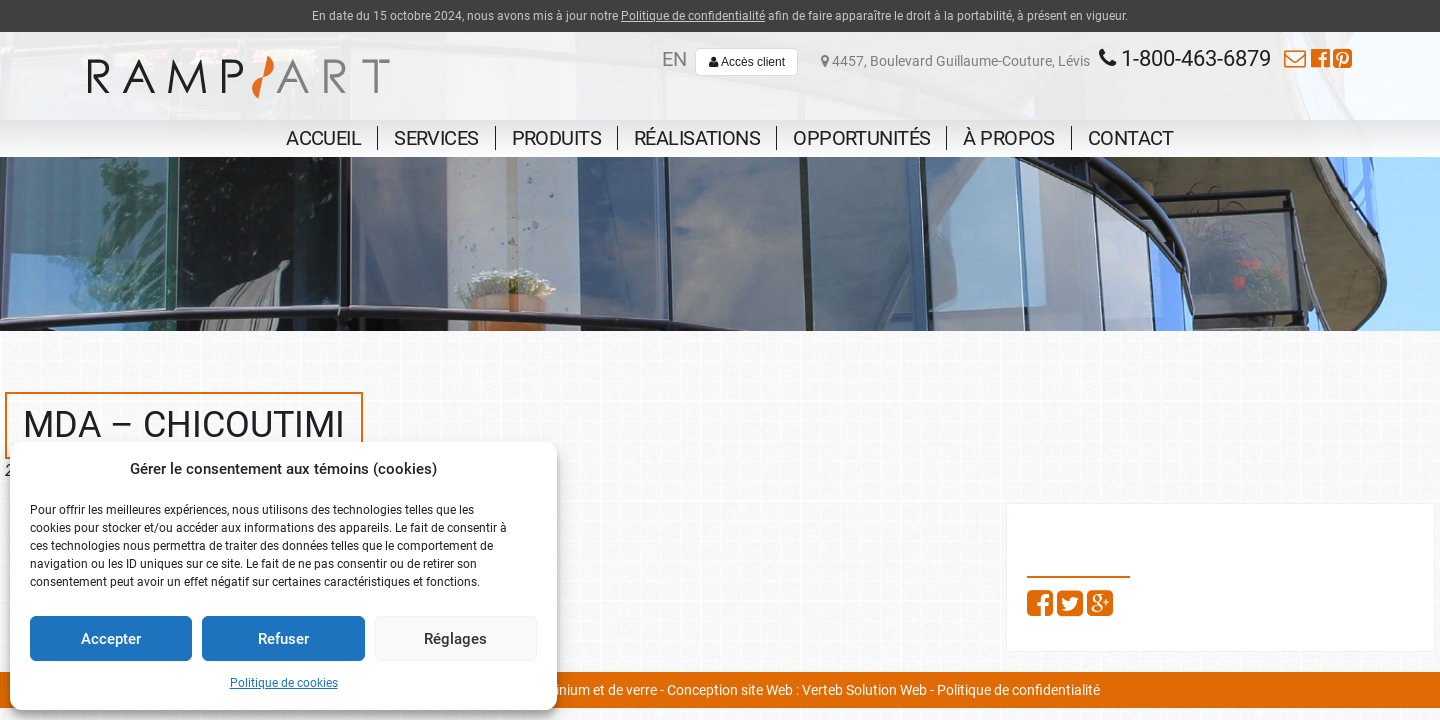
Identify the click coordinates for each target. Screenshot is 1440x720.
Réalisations (697, 138)
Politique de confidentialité (693, 16)
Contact (1131, 138)
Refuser (283, 639)
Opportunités (861, 138)
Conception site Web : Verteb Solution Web (797, 690)
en (674, 59)
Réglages (455, 639)
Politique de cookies (284, 683)
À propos (1008, 138)
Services (436, 138)
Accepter (111, 639)
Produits (556, 138)
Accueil (323, 138)
